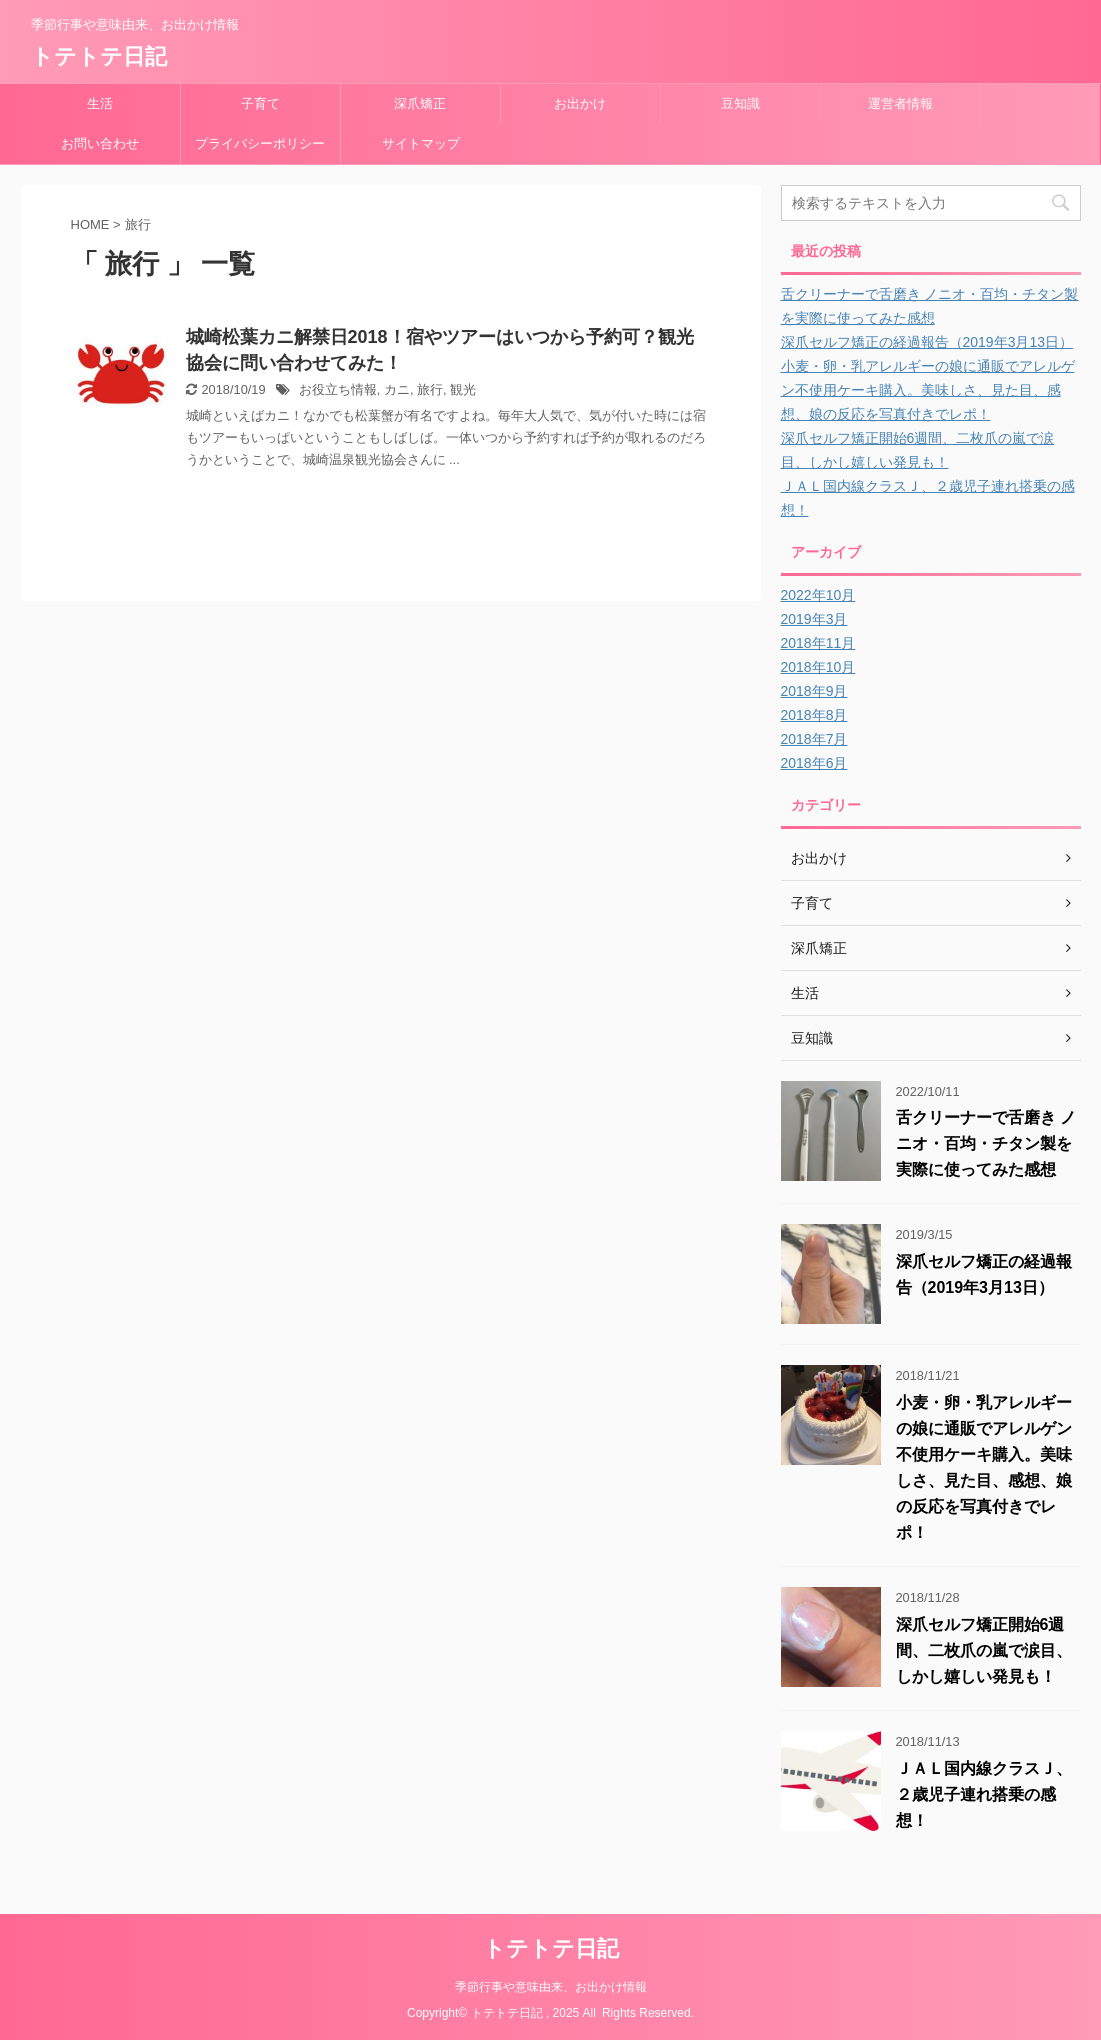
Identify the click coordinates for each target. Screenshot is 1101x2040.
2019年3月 (814, 619)
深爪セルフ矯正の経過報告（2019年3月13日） (927, 342)
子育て (260, 103)
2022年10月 (818, 595)
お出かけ (580, 103)
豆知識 (740, 103)
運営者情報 (900, 103)
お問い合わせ (100, 143)
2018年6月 (814, 763)
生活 (100, 103)
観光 (463, 389)
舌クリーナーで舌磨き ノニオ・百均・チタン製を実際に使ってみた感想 (986, 1143)
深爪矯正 (420, 103)
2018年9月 (814, 691)
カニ (397, 389)
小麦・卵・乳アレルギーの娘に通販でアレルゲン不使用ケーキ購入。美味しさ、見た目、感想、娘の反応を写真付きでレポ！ (928, 390)
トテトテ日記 (99, 56)
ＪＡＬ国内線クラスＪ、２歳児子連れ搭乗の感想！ (984, 1794)
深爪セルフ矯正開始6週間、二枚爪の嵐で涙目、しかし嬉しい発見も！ (984, 1650)
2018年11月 (818, 643)
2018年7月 (814, 739)
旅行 (430, 389)
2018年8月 (814, 715)
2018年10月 (818, 667)
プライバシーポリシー (260, 143)
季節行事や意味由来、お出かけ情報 (551, 1987)
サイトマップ (421, 143)
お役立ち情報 (338, 389)
